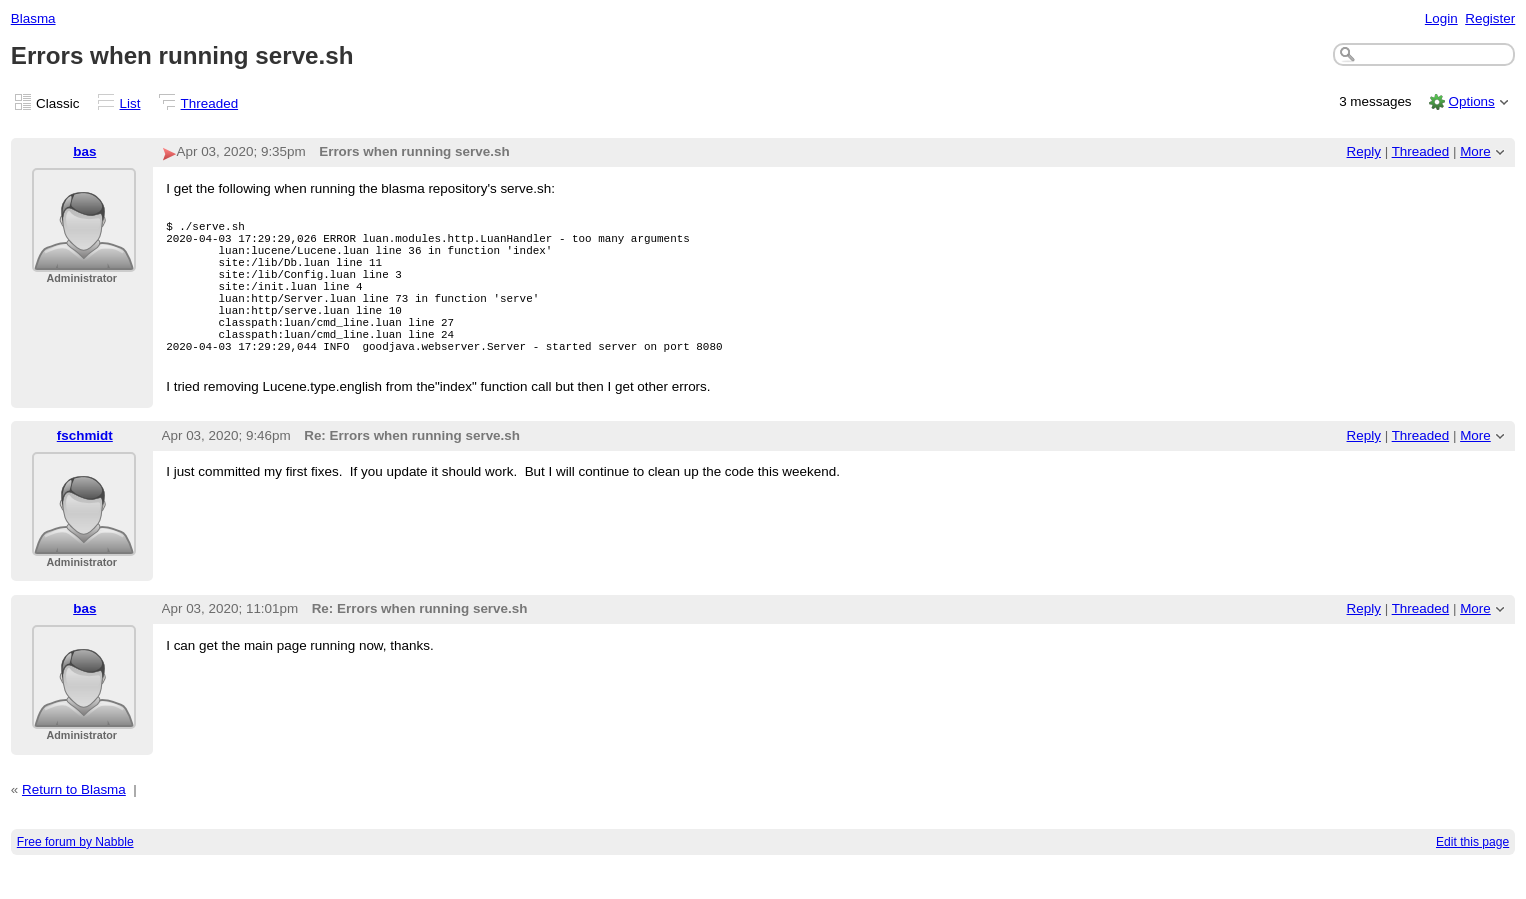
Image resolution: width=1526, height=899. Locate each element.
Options (1471, 101)
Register (1490, 18)
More (1475, 151)
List (130, 103)
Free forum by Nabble (75, 875)
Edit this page (1472, 875)
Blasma (33, 18)
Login (1441, 18)
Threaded (210, 103)
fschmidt (85, 468)
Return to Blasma (74, 822)
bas (84, 151)
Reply (1364, 151)
